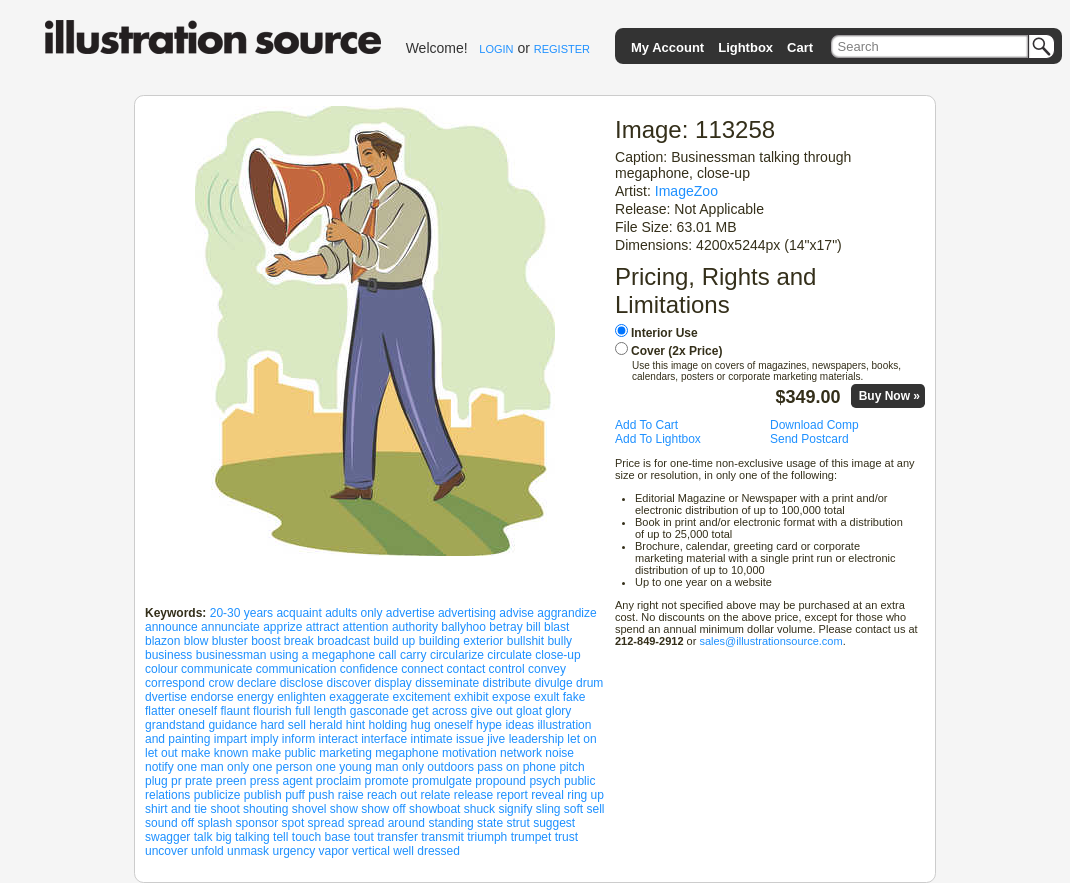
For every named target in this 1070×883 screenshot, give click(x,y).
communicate (216, 669)
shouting (265, 809)
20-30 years (241, 613)
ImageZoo (686, 191)
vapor (334, 851)
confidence (369, 669)
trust (566, 837)
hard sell (282, 725)
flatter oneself (181, 711)
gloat (529, 711)
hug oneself (442, 725)
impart (230, 739)
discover (348, 683)
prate (198, 781)
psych (544, 781)
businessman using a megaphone (285, 655)
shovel (309, 809)
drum (589, 683)
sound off (169, 823)
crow (220, 683)
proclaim (338, 781)
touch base (321, 837)
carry (413, 655)
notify (159, 767)
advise (516, 613)
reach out (392, 795)
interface (384, 739)
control (507, 669)
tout (364, 837)
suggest (554, 823)
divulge (554, 683)
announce (171, 627)
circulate (509, 655)
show (344, 809)
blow (196, 641)
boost (265, 641)
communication (296, 669)
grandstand (175, 725)
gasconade (379, 711)
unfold (207, 851)
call (388, 655)
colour (161, 669)
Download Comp (814, 425)
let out (161, 753)
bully (559, 641)
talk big (213, 837)
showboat (434, 809)
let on (581, 739)
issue (470, 739)
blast (556, 627)
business (168, 655)
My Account (667, 47)
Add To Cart (646, 425)
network (521, 753)
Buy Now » (889, 396)
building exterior (461, 641)
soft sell (584, 809)
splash (215, 823)
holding (388, 725)
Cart (800, 47)
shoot (224, 809)
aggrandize (566, 613)
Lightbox (745, 47)
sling (548, 809)
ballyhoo (463, 627)
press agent (281, 781)
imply (264, 739)
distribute (507, 683)
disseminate (447, 683)
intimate (432, 739)
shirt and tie (176, 809)
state (490, 823)
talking (252, 837)
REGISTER (562, 49)
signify (515, 809)
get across (439, 711)
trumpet (531, 837)
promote (387, 781)
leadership (536, 739)
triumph (487, 837)
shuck (479, 809)
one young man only (370, 767)
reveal (547, 795)
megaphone (406, 753)
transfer (397, 837)
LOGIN (496, 49)
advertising (467, 613)
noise (559, 753)
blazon (162, 641)
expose (511, 697)
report (511, 795)
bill (533, 627)
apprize (282, 627)
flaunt (234, 711)
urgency (293, 851)
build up (394, 641)
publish (263, 795)
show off (383, 809)
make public (284, 753)
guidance (232, 725)
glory (558, 711)
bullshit (525, 641)
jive (496, 739)
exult (546, 697)
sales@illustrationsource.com (770, 641)
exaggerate (359, 697)
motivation (469, 753)
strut (517, 823)
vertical (371, 851)
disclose (301, 683)
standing (450, 823)
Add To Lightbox (658, 439)
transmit (442, 837)
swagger (167, 837)
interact (337, 739)
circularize (457, 655)
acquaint (298, 613)
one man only (213, 767)
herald (325, 725)
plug (156, 781)
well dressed (426, 851)
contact (466, 669)
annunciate (230, 627)
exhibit (471, 697)
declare (256, 683)
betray (505, 627)
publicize (217, 795)
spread (326, 823)
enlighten (301, 697)
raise (351, 795)
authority (415, 627)
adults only (353, 613)
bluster (230, 641)
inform (298, 739)
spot (293, 823)
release (473, 795)
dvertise (166, 697)
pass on (498, 767)
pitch (571, 767)
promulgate (442, 781)
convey (547, 669)
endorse (211, 697)
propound (500, 781)
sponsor (257, 823)
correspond (175, 683)
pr (176, 781)
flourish (272, 711)
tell (280, 837)
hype (489, 725)
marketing (345, 753)
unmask (248, 851)
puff (295, 795)
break (299, 641)
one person (282, 767)
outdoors (450, 767)
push (321, 795)
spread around (386, 823)
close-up (557, 655)
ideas (519, 725)
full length (320, 711)
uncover (166, 851)
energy (255, 697)
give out (492, 711)
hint (355, 725)
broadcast (343, 641)
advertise (410, 613)
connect (422, 669)
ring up (585, 795)
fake (574, 697)
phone (539, 767)
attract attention (347, 627)
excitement (422, 697)
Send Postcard (809, 439)
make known (214, 753)
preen (231, 781)
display (393, 683)
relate (435, 795)
